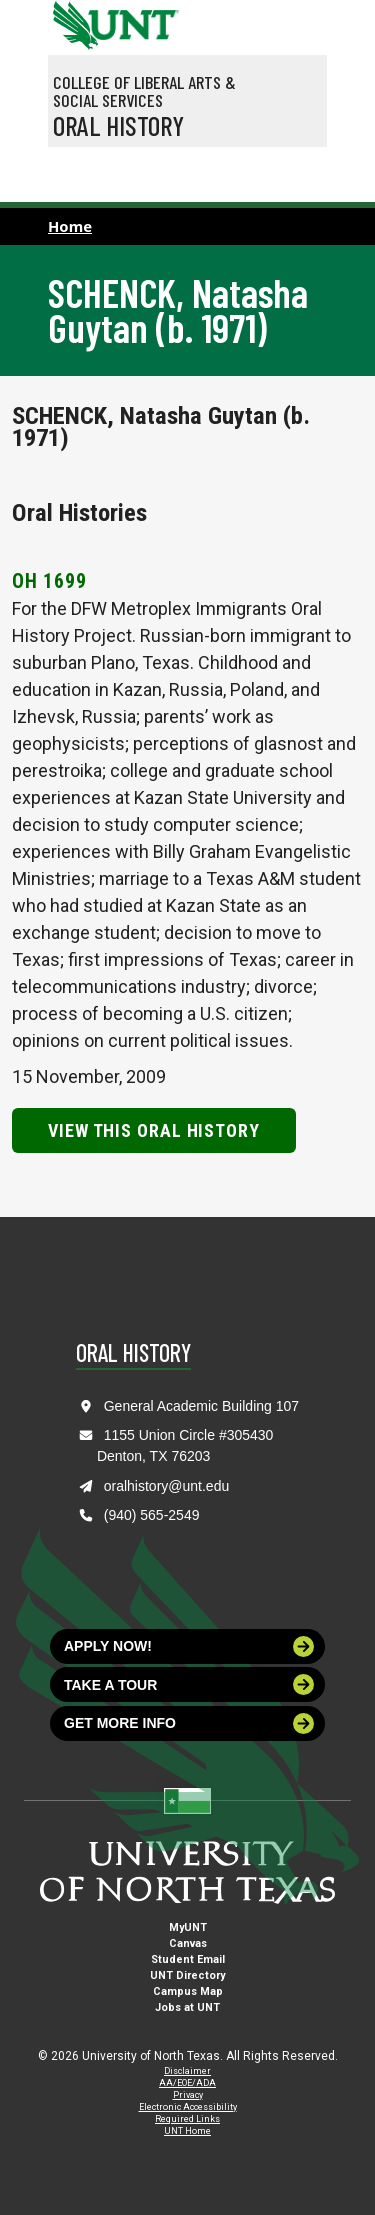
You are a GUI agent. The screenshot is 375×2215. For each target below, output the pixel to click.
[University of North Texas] (73, 23)
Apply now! (189, 1646)
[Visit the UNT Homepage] (148, 18)
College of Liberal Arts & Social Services (144, 91)
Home (70, 226)
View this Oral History (154, 1130)
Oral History (118, 125)
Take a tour (189, 1684)
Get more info (189, 1723)
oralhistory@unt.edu (167, 1486)
